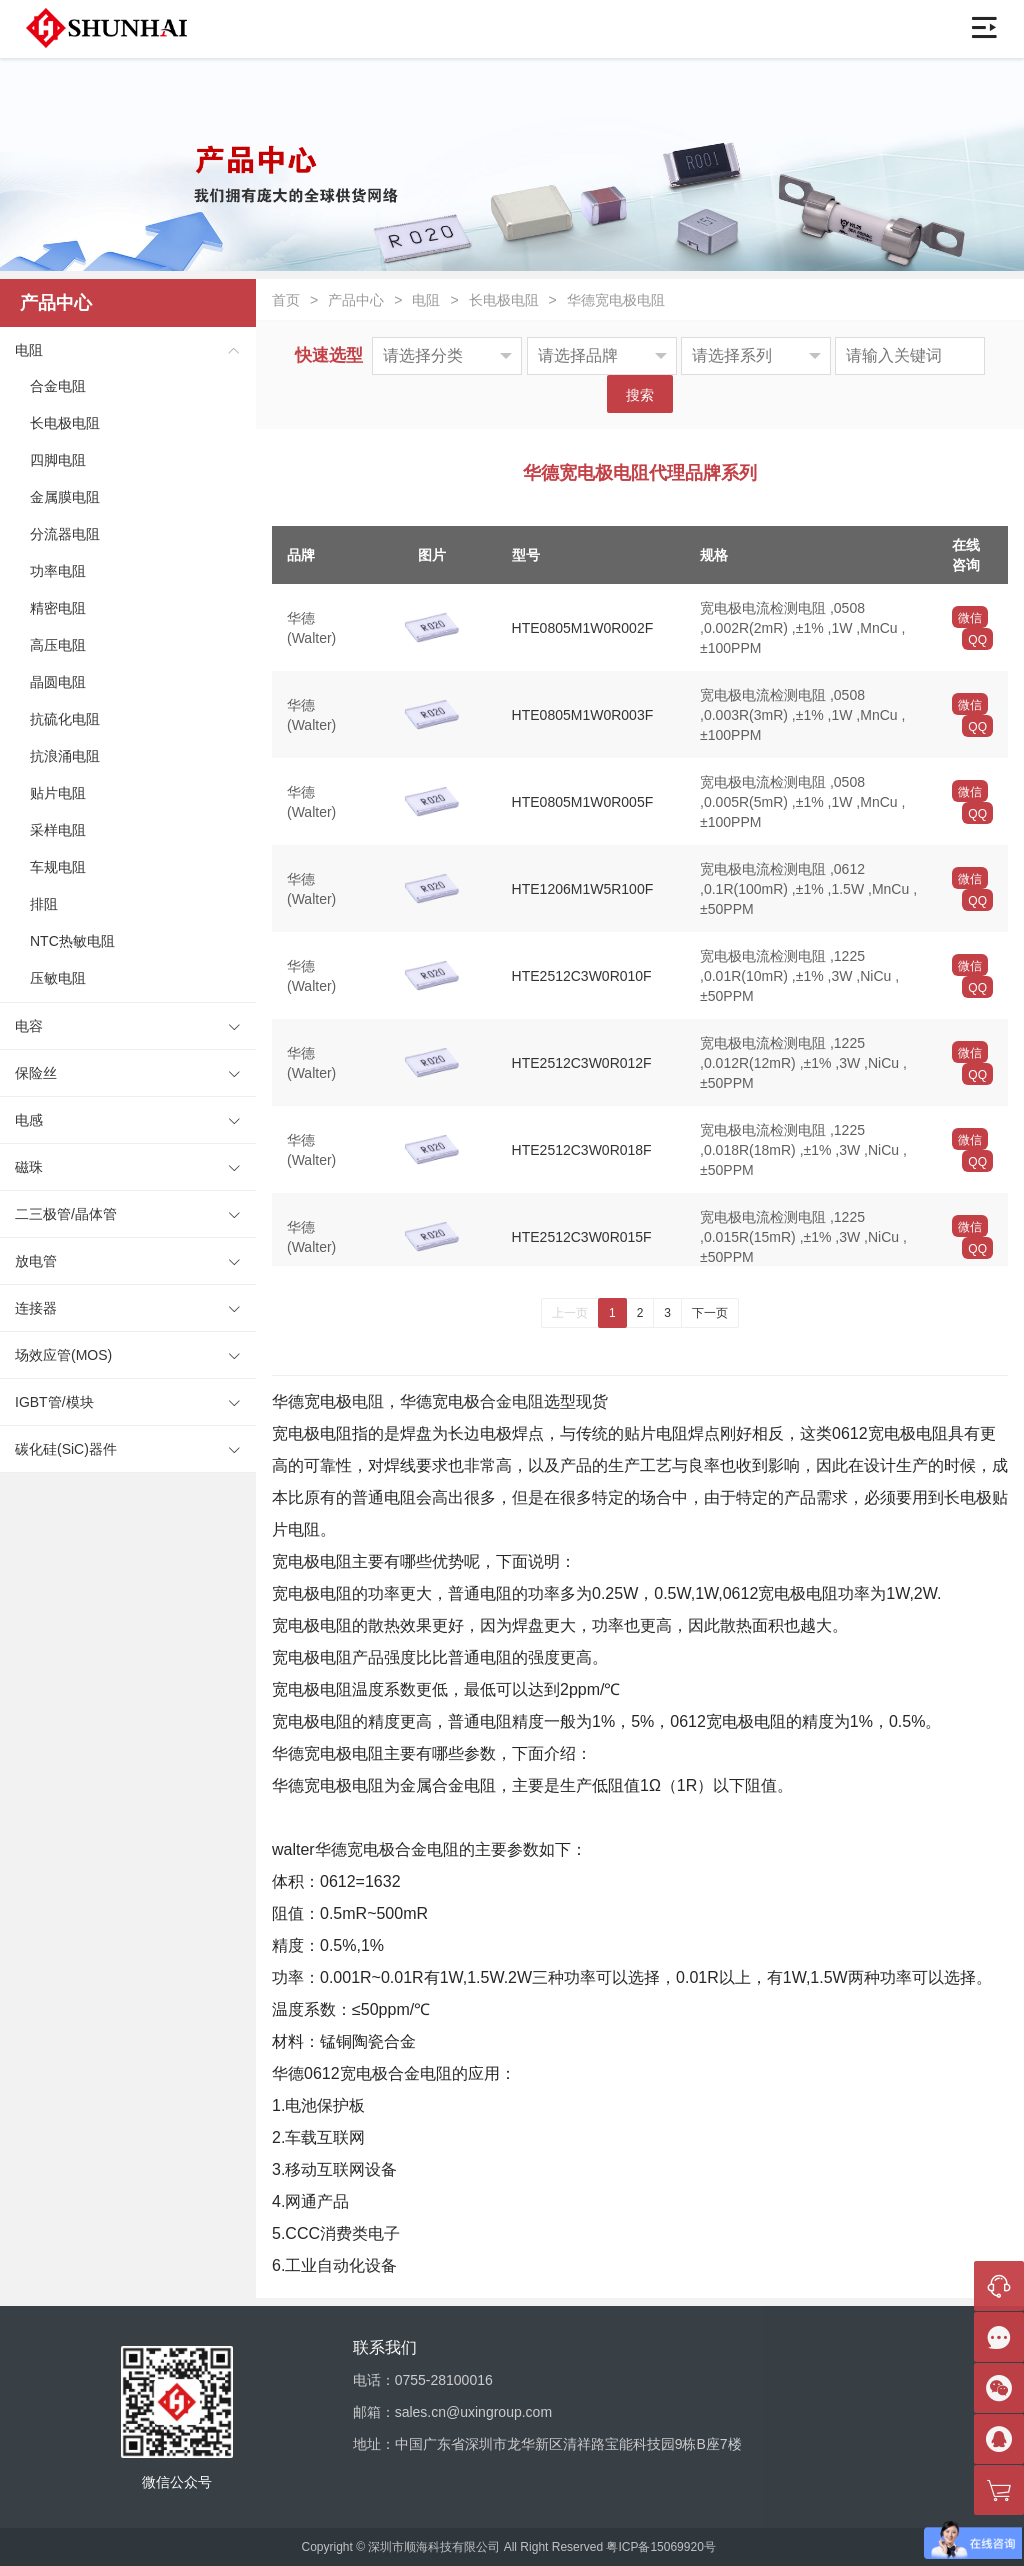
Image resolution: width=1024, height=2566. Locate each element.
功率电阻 (58, 571)
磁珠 (29, 1167)
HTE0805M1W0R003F (583, 715)
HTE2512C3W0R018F (582, 1150)
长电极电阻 (65, 423)
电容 (29, 1026)
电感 (29, 1120)
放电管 (36, 1261)
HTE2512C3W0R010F (582, 976)
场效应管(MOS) (63, 1355)
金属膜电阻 (65, 497)
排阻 (44, 904)
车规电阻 (58, 867)
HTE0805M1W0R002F (583, 628)
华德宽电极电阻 (616, 300)
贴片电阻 (58, 793)
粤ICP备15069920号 (660, 2547)
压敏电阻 (58, 978)
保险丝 (36, 1073)
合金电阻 (58, 386)
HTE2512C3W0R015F (582, 1237)
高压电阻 (58, 645)
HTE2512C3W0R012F (582, 1063)
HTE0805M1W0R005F (583, 802)
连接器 (36, 1308)
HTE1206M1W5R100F (583, 889)
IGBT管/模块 (54, 1402)
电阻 (29, 350)
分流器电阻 (65, 534)
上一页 (570, 1313)
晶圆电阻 (58, 682)
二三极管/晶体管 (66, 1214)
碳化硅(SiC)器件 (66, 1449)
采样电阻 (58, 830)
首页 (286, 300)
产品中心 (356, 300)
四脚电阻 (58, 460)
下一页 (710, 1313)
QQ (977, 640)
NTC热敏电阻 (72, 941)
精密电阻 (58, 608)
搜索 (640, 395)
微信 (970, 618)
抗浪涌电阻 (65, 756)
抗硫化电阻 (65, 719)
